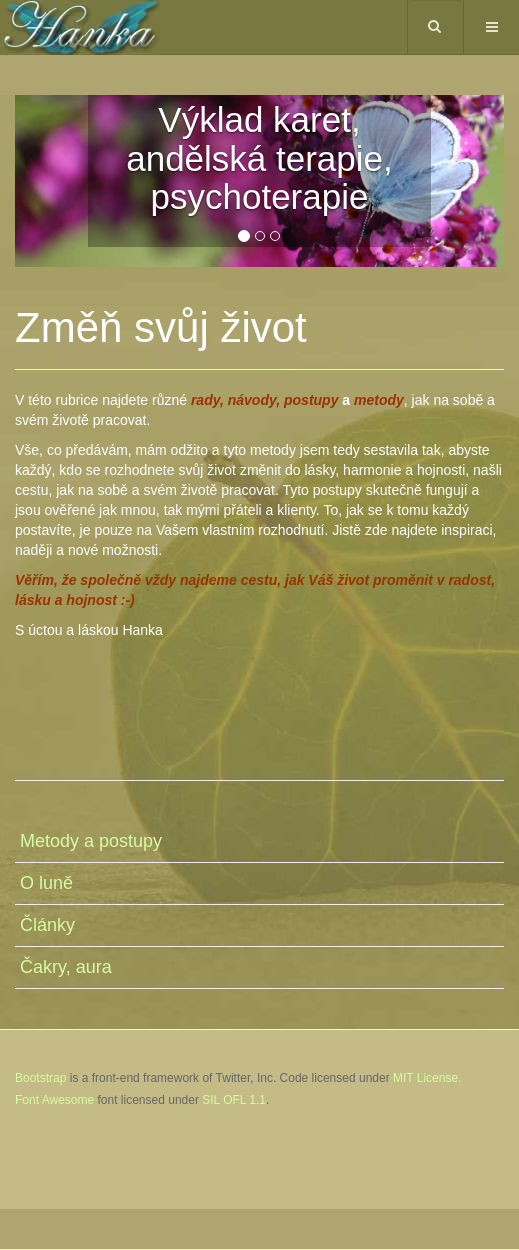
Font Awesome (54, 1100)
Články (47, 925)
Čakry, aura (66, 967)
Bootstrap (40, 1078)
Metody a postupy (91, 841)
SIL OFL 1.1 (234, 1100)
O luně (46, 883)
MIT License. (427, 1078)
